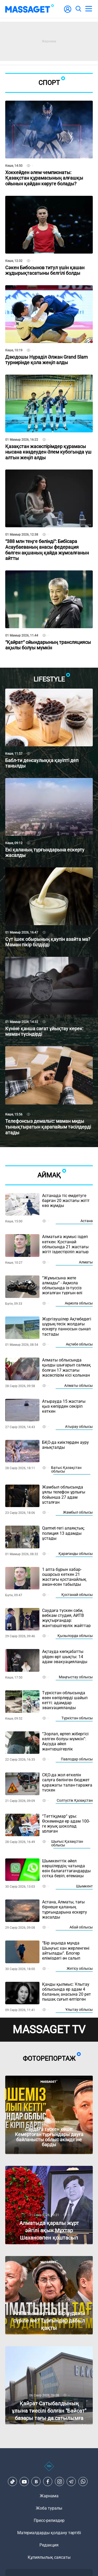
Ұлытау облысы (79, 2009)
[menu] (88, 9)
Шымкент (84, 1886)
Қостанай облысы (77, 1594)
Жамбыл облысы (78, 1512)
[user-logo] (68, 11)
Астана (86, 1221)
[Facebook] (47, 2481)
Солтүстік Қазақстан (75, 1800)
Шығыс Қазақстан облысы (67, 1843)
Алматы (86, 1262)
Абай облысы (81, 1927)
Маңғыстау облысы (76, 1677)
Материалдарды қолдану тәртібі (49, 2532)
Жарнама (49, 2495)
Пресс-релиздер (49, 2520)
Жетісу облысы (80, 1968)
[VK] (36, 2481)
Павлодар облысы (77, 1759)
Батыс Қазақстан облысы (66, 1469)
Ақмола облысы (79, 1303)
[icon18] (49, 2469)
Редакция (49, 2545)
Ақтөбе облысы (79, 1344)
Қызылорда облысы (75, 1636)
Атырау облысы (79, 1426)
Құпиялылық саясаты (49, 2557)
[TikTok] (12, 2481)
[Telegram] (71, 2481)
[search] (78, 9)
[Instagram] (59, 2481)
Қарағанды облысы (76, 1553)
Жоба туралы (49, 2508)
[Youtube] (24, 2481)
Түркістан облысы (77, 1718)
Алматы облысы (78, 1385)
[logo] (29, 9)
